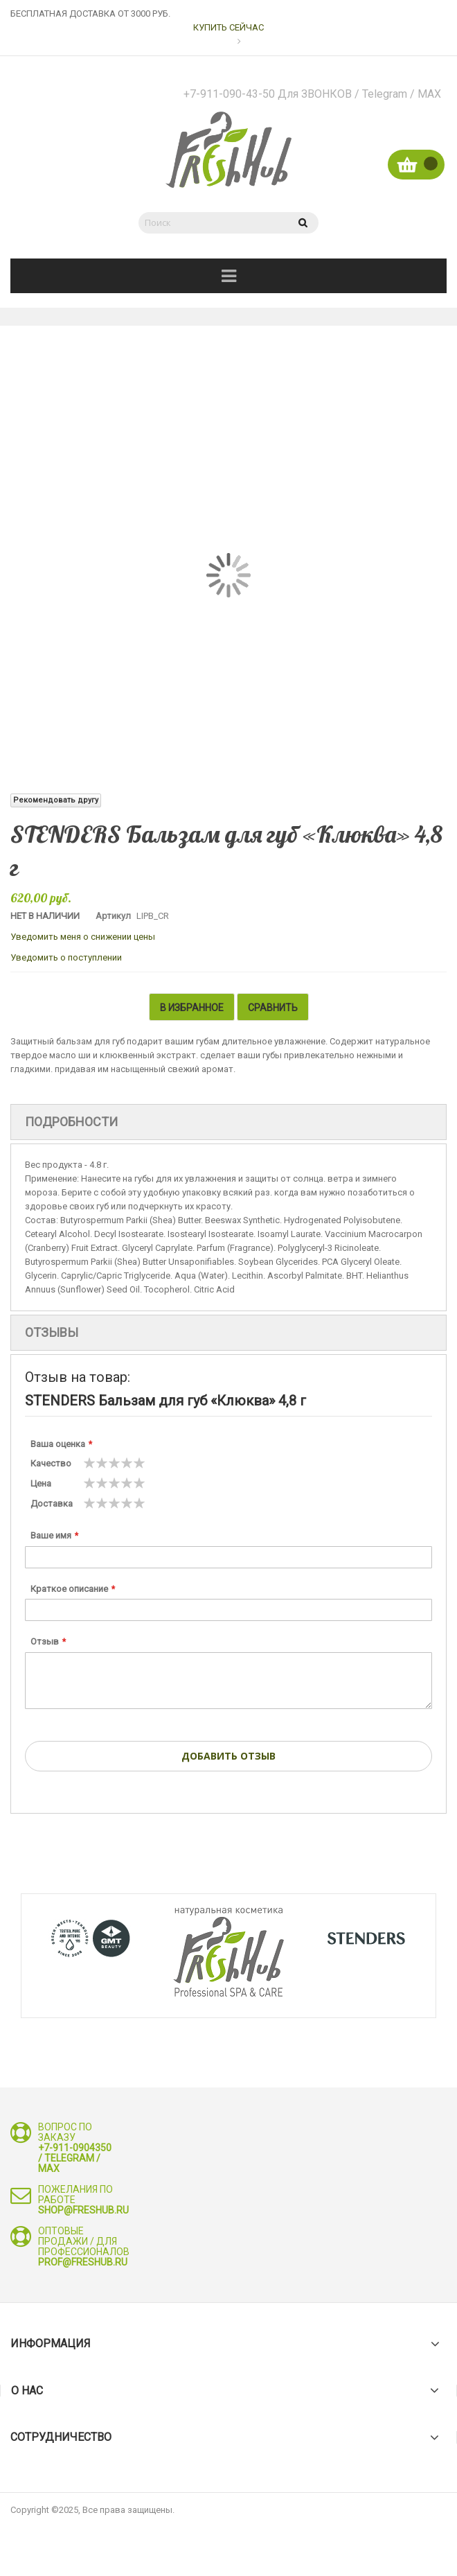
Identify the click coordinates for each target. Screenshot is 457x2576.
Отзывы (51, 1332)
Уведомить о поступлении (66, 957)
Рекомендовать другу (55, 800)
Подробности (71, 1121)
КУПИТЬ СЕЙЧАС (228, 27)
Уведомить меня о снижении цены (82, 936)
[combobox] (211, 223)
